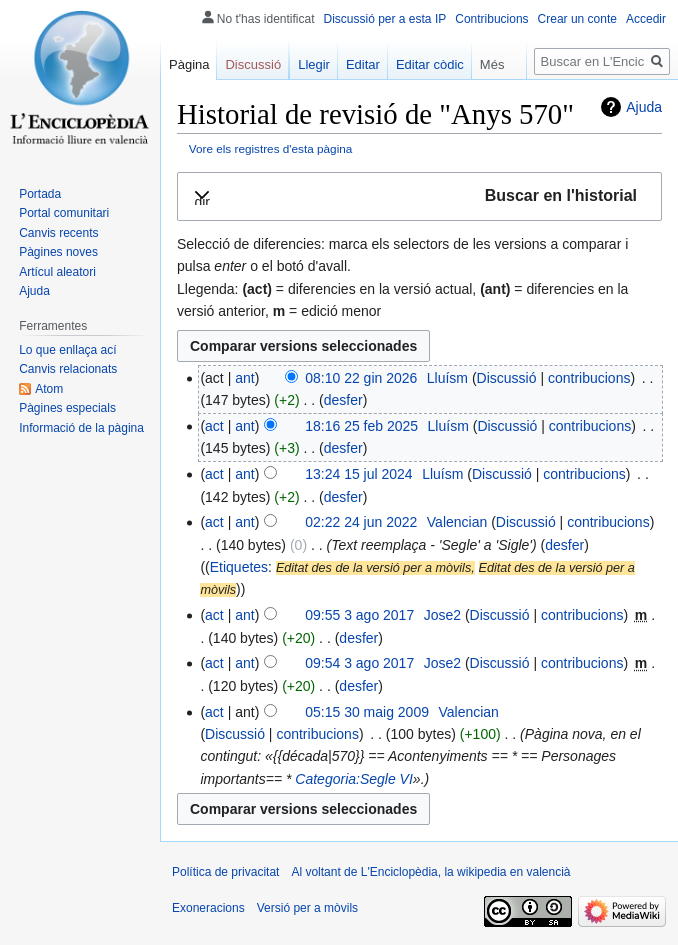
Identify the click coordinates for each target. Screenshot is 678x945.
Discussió (507, 378)
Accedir (646, 19)
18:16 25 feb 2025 (361, 426)
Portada (40, 194)
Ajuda (644, 107)
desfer (343, 400)
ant (244, 378)
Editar (363, 64)
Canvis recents (58, 233)
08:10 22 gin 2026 (361, 378)
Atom (49, 389)
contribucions (589, 378)
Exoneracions (208, 908)
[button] (419, 196)
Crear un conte (577, 19)
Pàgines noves (58, 252)
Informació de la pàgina (81, 428)
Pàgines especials (67, 408)
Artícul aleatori (57, 272)
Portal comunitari (64, 213)
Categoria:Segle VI (354, 779)
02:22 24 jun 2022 (361, 522)
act (214, 426)
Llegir (314, 64)
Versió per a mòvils (307, 908)
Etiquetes (239, 567)
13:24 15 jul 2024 (358, 474)
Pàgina (189, 64)
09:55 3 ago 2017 (359, 615)
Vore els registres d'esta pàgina (271, 148)
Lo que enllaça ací (67, 350)
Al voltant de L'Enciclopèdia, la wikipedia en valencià (430, 872)
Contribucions (491, 19)
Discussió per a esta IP (385, 19)
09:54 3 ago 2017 (359, 663)
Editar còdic (430, 64)
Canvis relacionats (68, 369)
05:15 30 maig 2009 (367, 712)
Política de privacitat (225, 872)
